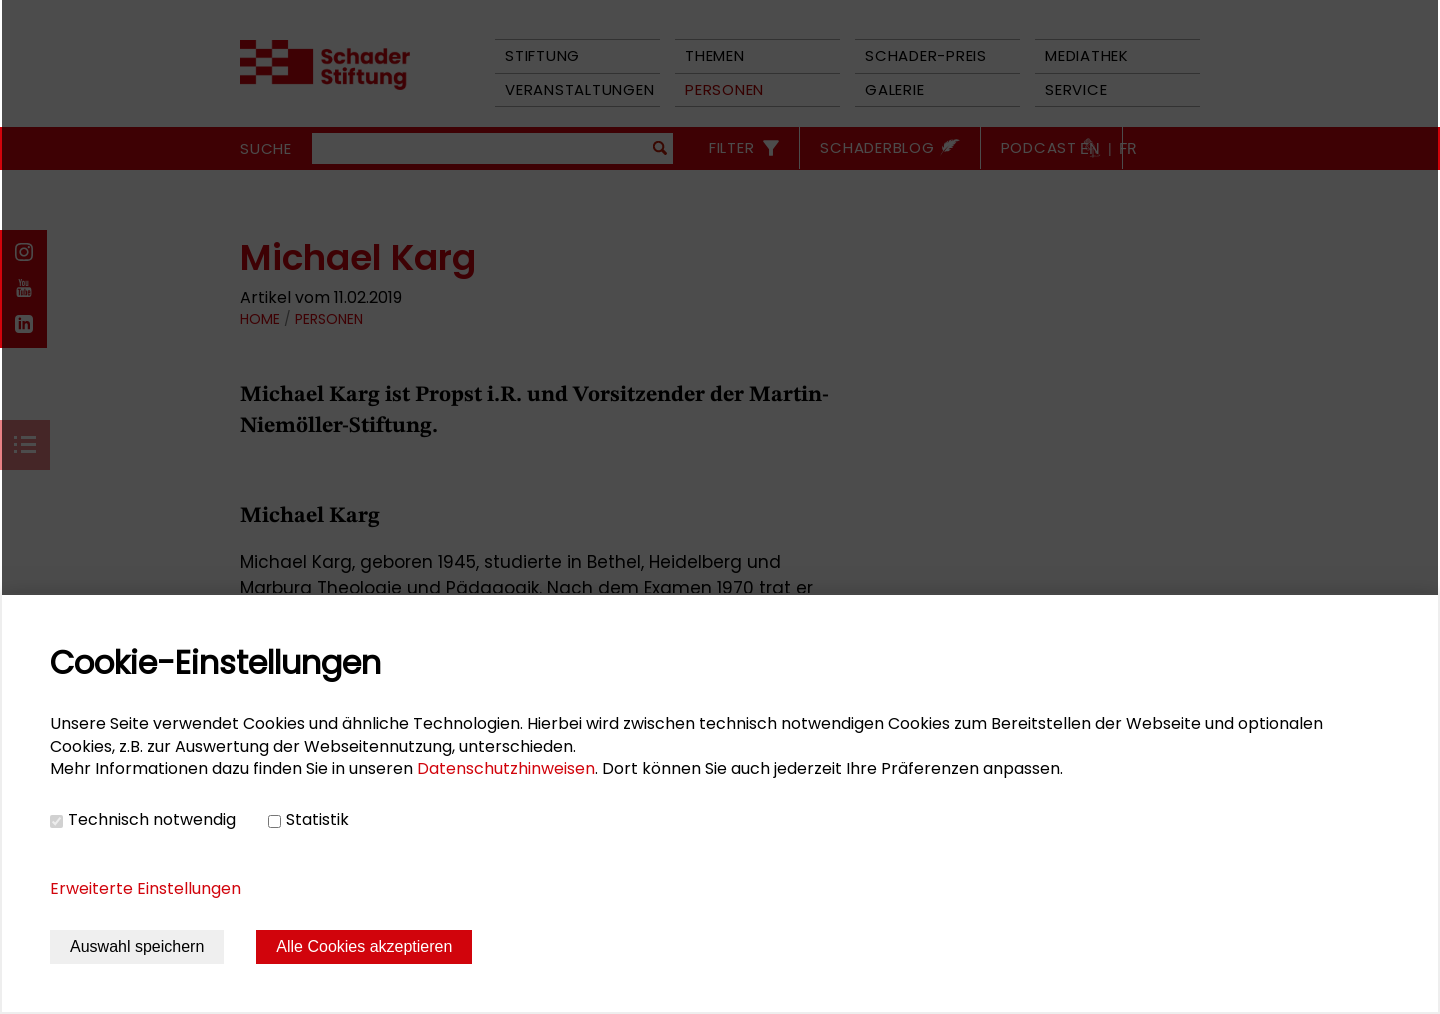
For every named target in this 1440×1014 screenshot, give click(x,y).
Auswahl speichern (137, 946)
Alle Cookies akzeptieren (364, 946)
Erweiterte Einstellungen (145, 888)
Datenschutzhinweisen (506, 768)
